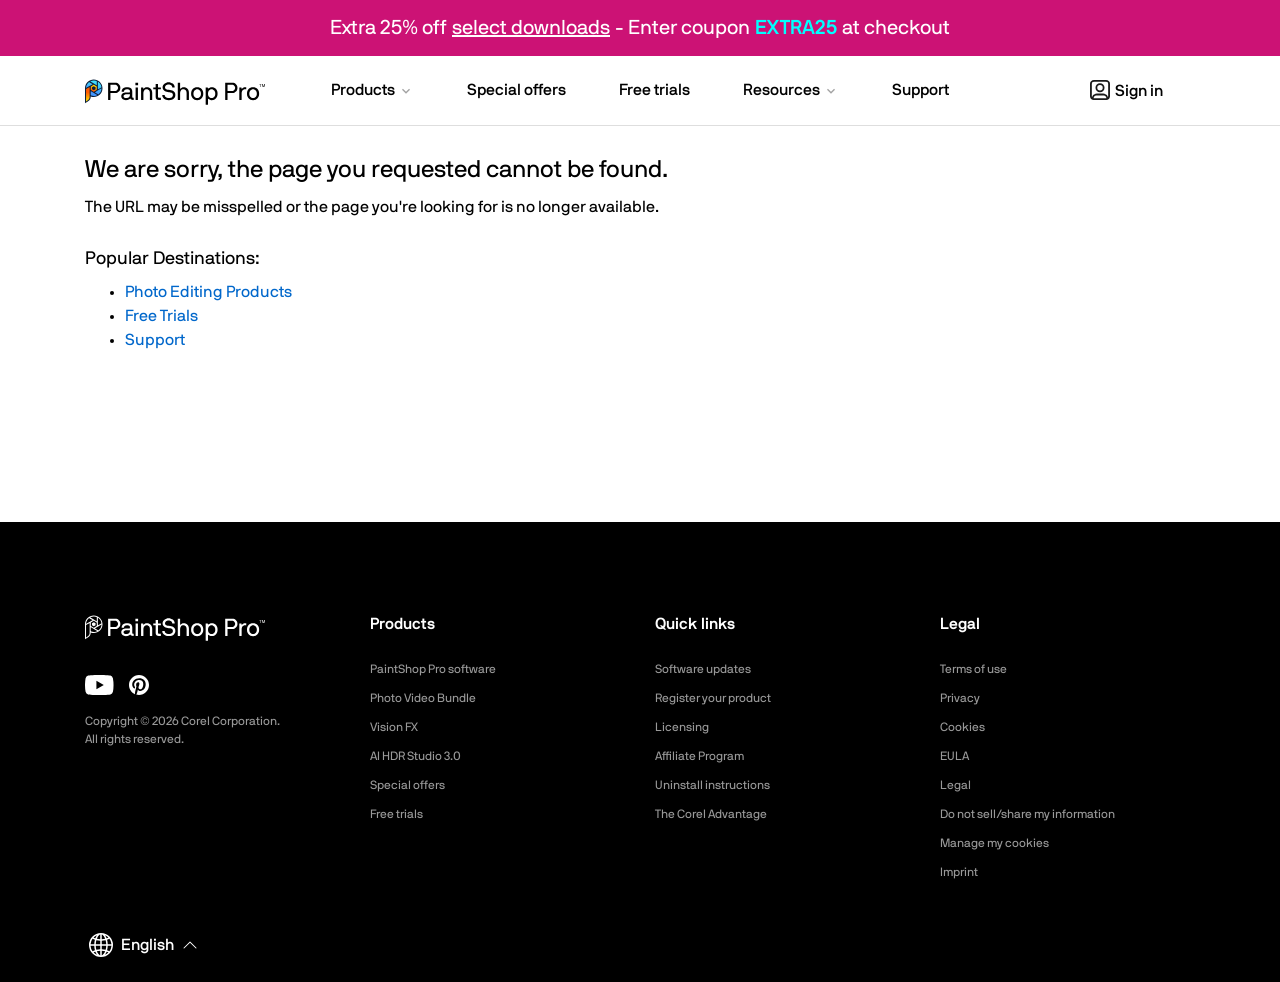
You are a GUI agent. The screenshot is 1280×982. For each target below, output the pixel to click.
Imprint (962, 872)
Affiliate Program (707, 756)
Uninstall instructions (721, 785)
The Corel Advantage (720, 814)
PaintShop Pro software (443, 669)
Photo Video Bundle (431, 698)
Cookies (965, 727)
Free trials (401, 814)
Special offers (413, 785)
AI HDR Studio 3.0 (424, 756)
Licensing (685, 727)
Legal (957, 785)
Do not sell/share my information (1043, 814)
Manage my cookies (1003, 843)
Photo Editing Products (208, 292)
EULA (957, 756)
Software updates (711, 669)
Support (155, 340)
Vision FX (398, 727)
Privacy (963, 698)
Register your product (723, 698)
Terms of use (980, 669)
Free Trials (161, 316)
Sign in (1126, 91)
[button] (372, 92)
